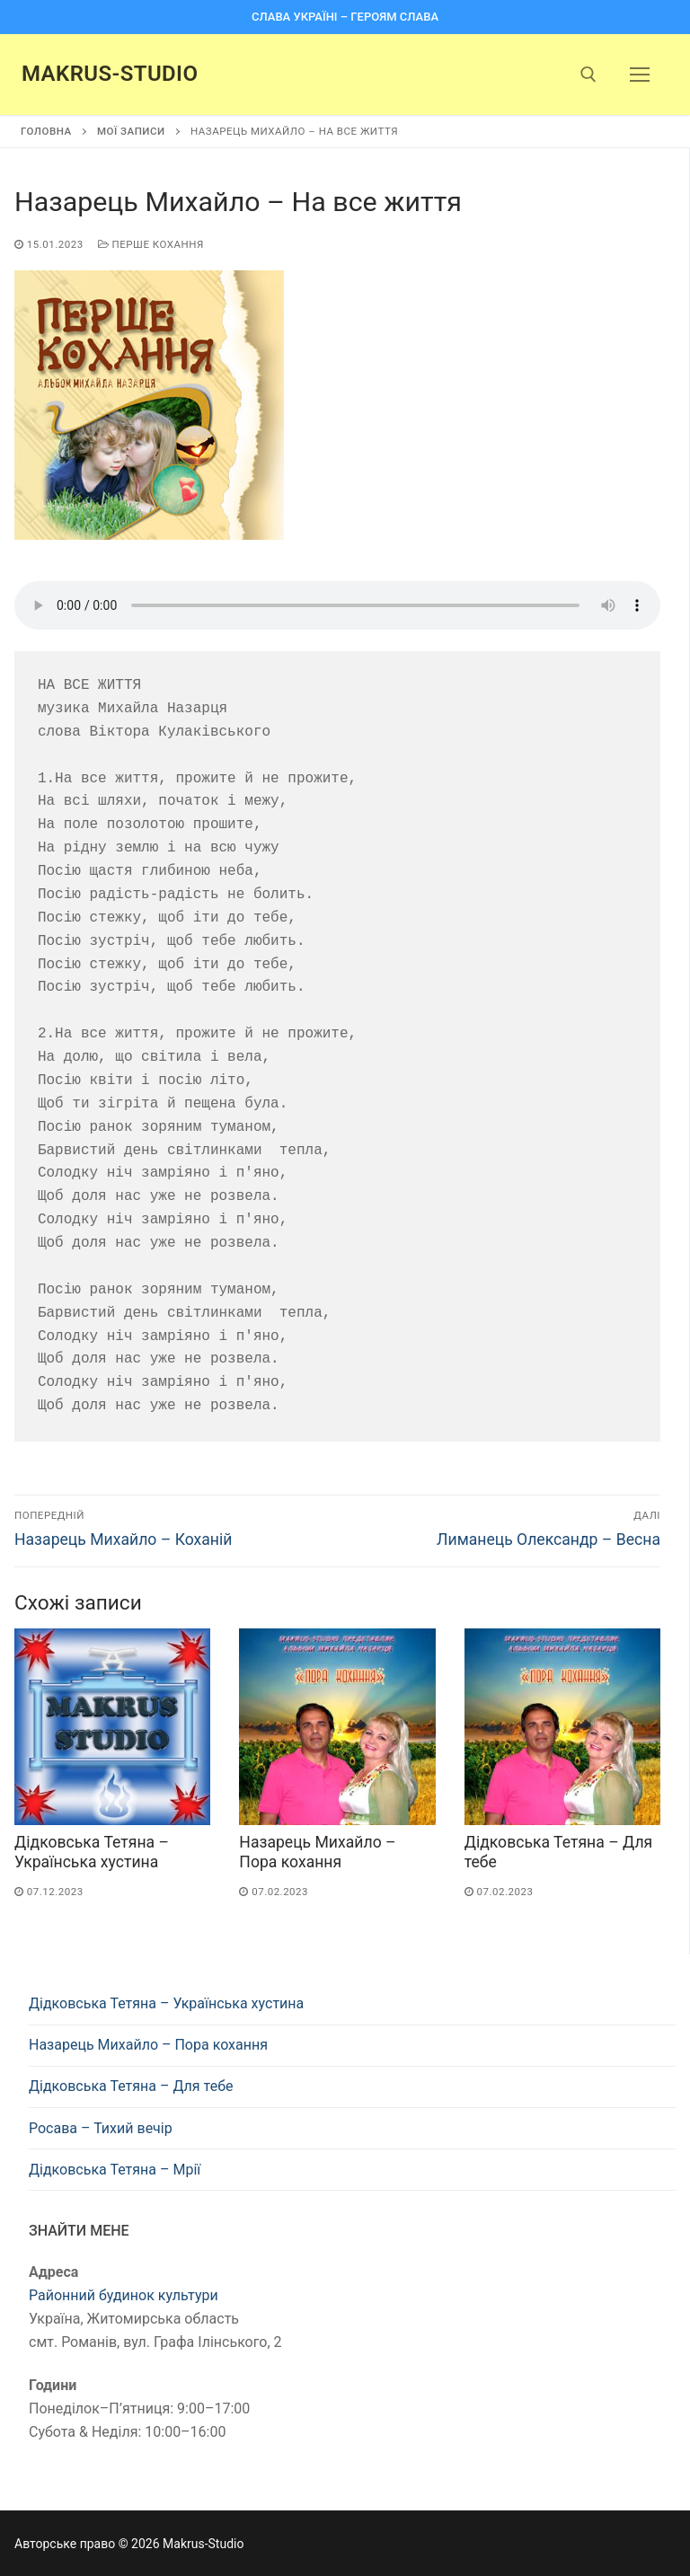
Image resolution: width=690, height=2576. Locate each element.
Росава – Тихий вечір (100, 2128)
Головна (46, 131)
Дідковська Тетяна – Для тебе (131, 2086)
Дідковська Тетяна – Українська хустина (166, 2003)
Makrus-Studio (110, 73)
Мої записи (131, 131)
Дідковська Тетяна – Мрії (114, 2169)
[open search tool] (588, 74)
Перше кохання (151, 244)
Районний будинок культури (123, 2295)
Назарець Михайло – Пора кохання (148, 2044)
